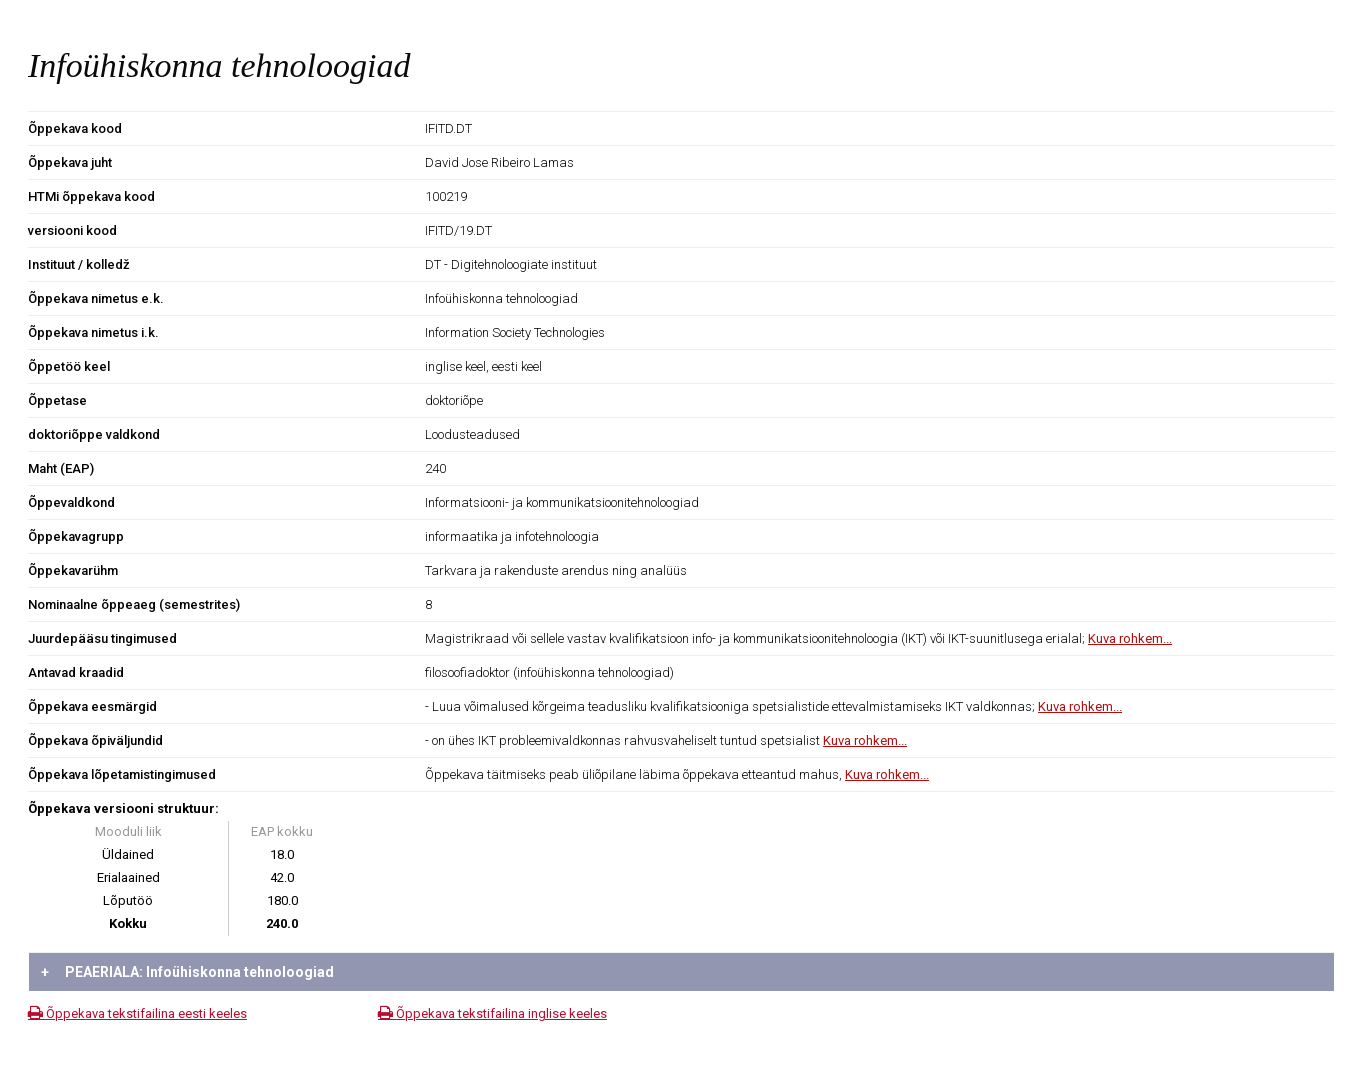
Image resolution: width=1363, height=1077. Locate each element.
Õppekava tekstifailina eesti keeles (137, 1013)
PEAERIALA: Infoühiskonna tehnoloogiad (187, 972)
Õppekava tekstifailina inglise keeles (492, 1013)
